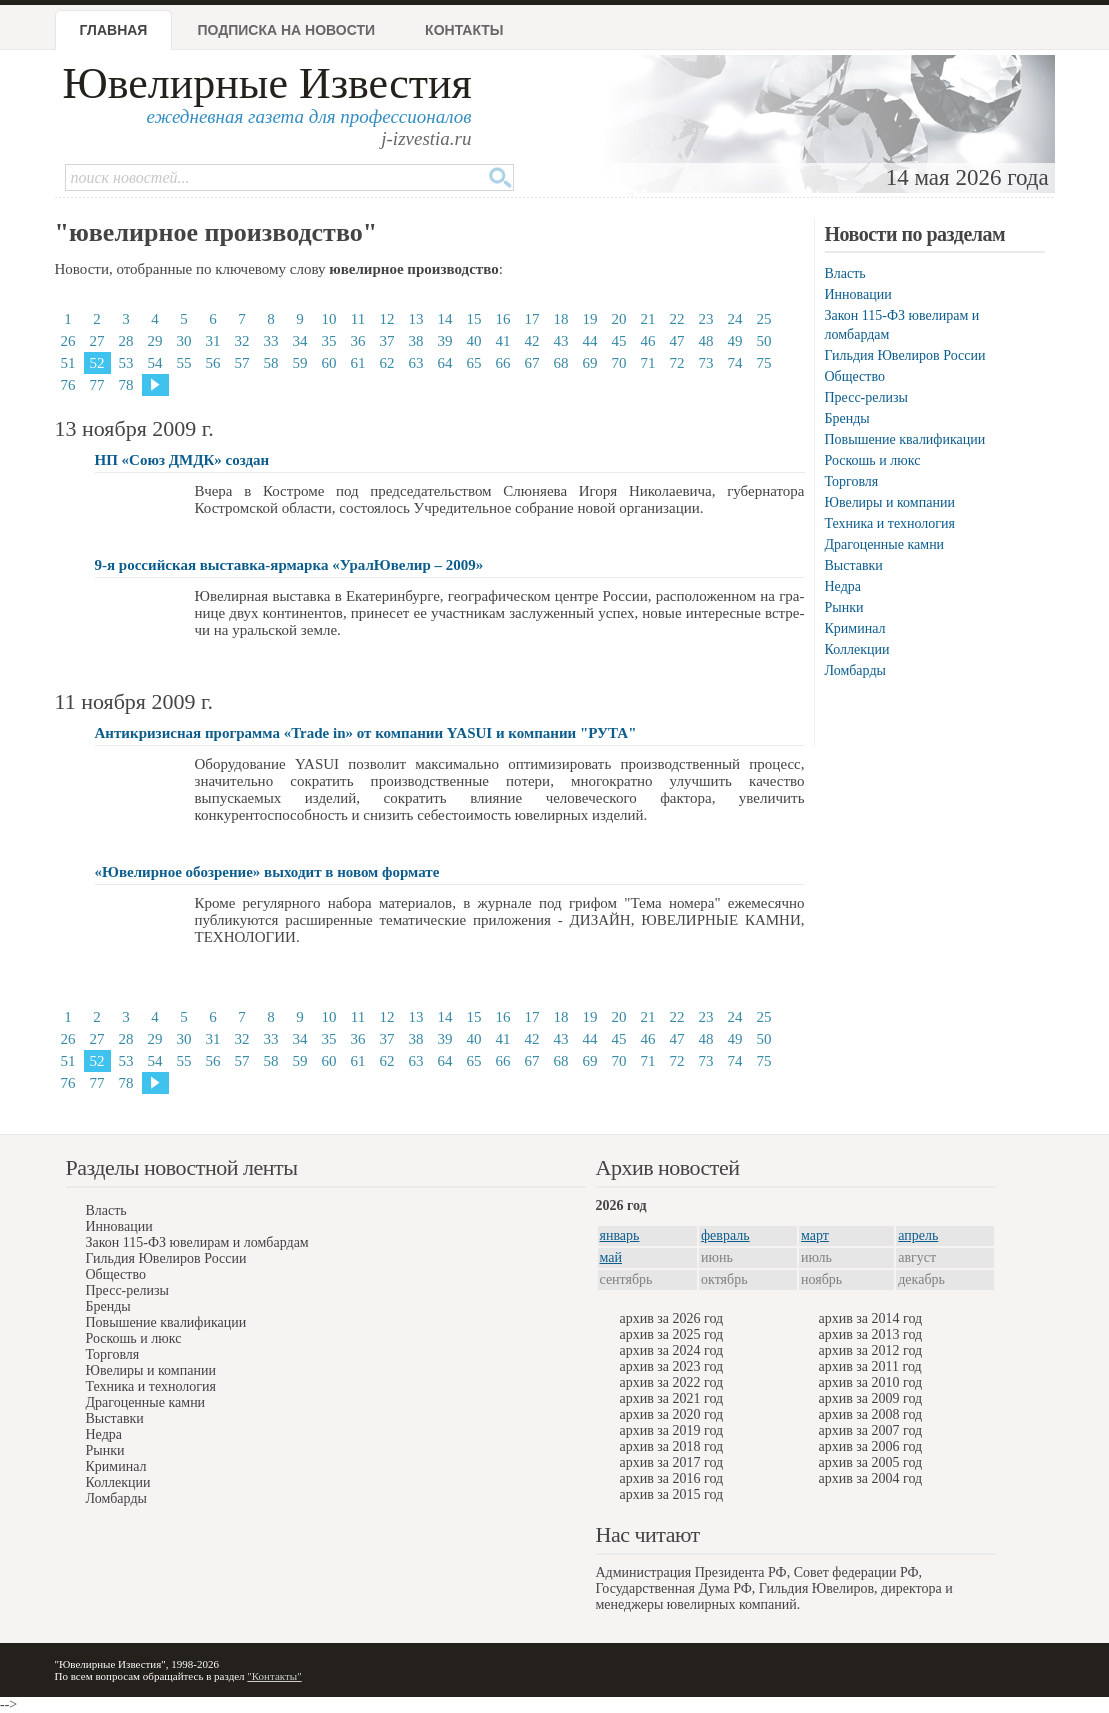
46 (648, 341)
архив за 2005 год (871, 1462)
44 (590, 341)
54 (155, 363)
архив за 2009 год (871, 1398)
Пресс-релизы (866, 397)
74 (735, 363)
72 (677, 363)
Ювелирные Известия (267, 83)
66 (503, 363)
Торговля (852, 481)
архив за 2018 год (672, 1446)
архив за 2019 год (672, 1430)
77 (97, 385)
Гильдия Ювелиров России (905, 355)
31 (213, 341)
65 (474, 363)
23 (706, 319)
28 (126, 341)
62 (387, 363)
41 (503, 341)
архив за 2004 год (871, 1478)
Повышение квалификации (905, 439)
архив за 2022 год (672, 1382)
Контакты (464, 30)
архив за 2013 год (871, 1334)
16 (503, 319)
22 (677, 319)
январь (620, 1235)
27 (97, 341)
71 (648, 363)
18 (561, 319)
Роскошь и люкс (873, 460)
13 (416, 319)
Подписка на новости (286, 30)
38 (416, 341)
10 (329, 319)
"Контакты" (274, 1676)
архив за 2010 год (871, 1382)
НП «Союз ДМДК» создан (182, 460)
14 (445, 319)
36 (358, 341)
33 (271, 341)
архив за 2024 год (672, 1350)
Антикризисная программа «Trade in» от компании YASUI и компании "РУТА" (366, 733)
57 (242, 363)
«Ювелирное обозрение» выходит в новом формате (267, 872)
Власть (845, 273)
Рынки (844, 607)
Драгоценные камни (885, 544)
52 (97, 363)
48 (706, 341)
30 (184, 341)
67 (532, 363)
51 (68, 363)
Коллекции (857, 649)
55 (184, 363)
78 (126, 385)
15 (474, 319)
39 (445, 341)
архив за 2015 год (672, 1494)
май (611, 1257)
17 (532, 319)
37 (387, 341)
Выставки (854, 565)
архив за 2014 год (871, 1318)
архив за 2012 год (871, 1350)
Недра (843, 586)
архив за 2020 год (672, 1414)
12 (387, 319)
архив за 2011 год (870, 1366)
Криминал (855, 628)
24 (735, 319)
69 (590, 363)
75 (764, 363)
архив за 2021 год (672, 1398)
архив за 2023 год (672, 1366)
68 (561, 363)
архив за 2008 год (871, 1414)
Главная (114, 30)
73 (706, 363)
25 (764, 319)
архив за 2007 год (871, 1430)
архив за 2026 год (672, 1318)
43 (561, 341)
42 (532, 341)
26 (68, 341)
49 (735, 341)
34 (300, 341)
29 (155, 341)
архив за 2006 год (871, 1446)
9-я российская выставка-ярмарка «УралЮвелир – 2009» (289, 565)
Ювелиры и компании (890, 502)
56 (213, 363)
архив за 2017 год (672, 1462)
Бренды (847, 418)
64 (445, 363)
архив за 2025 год (672, 1334)
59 (300, 363)
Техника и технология (890, 523)
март (815, 1235)
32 (242, 341)
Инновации (858, 294)
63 (416, 363)
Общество (855, 376)
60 (329, 363)
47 (677, 341)
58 (271, 363)
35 (329, 341)
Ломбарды (855, 670)
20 (619, 319)
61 (358, 363)
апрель (918, 1235)
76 (68, 385)
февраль (725, 1235)
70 (619, 363)
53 (126, 363)
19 (590, 319)
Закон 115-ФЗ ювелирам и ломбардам (197, 1242)
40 (474, 341)
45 (619, 341)
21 (648, 319)
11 (358, 319)
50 (764, 341)
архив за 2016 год (672, 1478)
